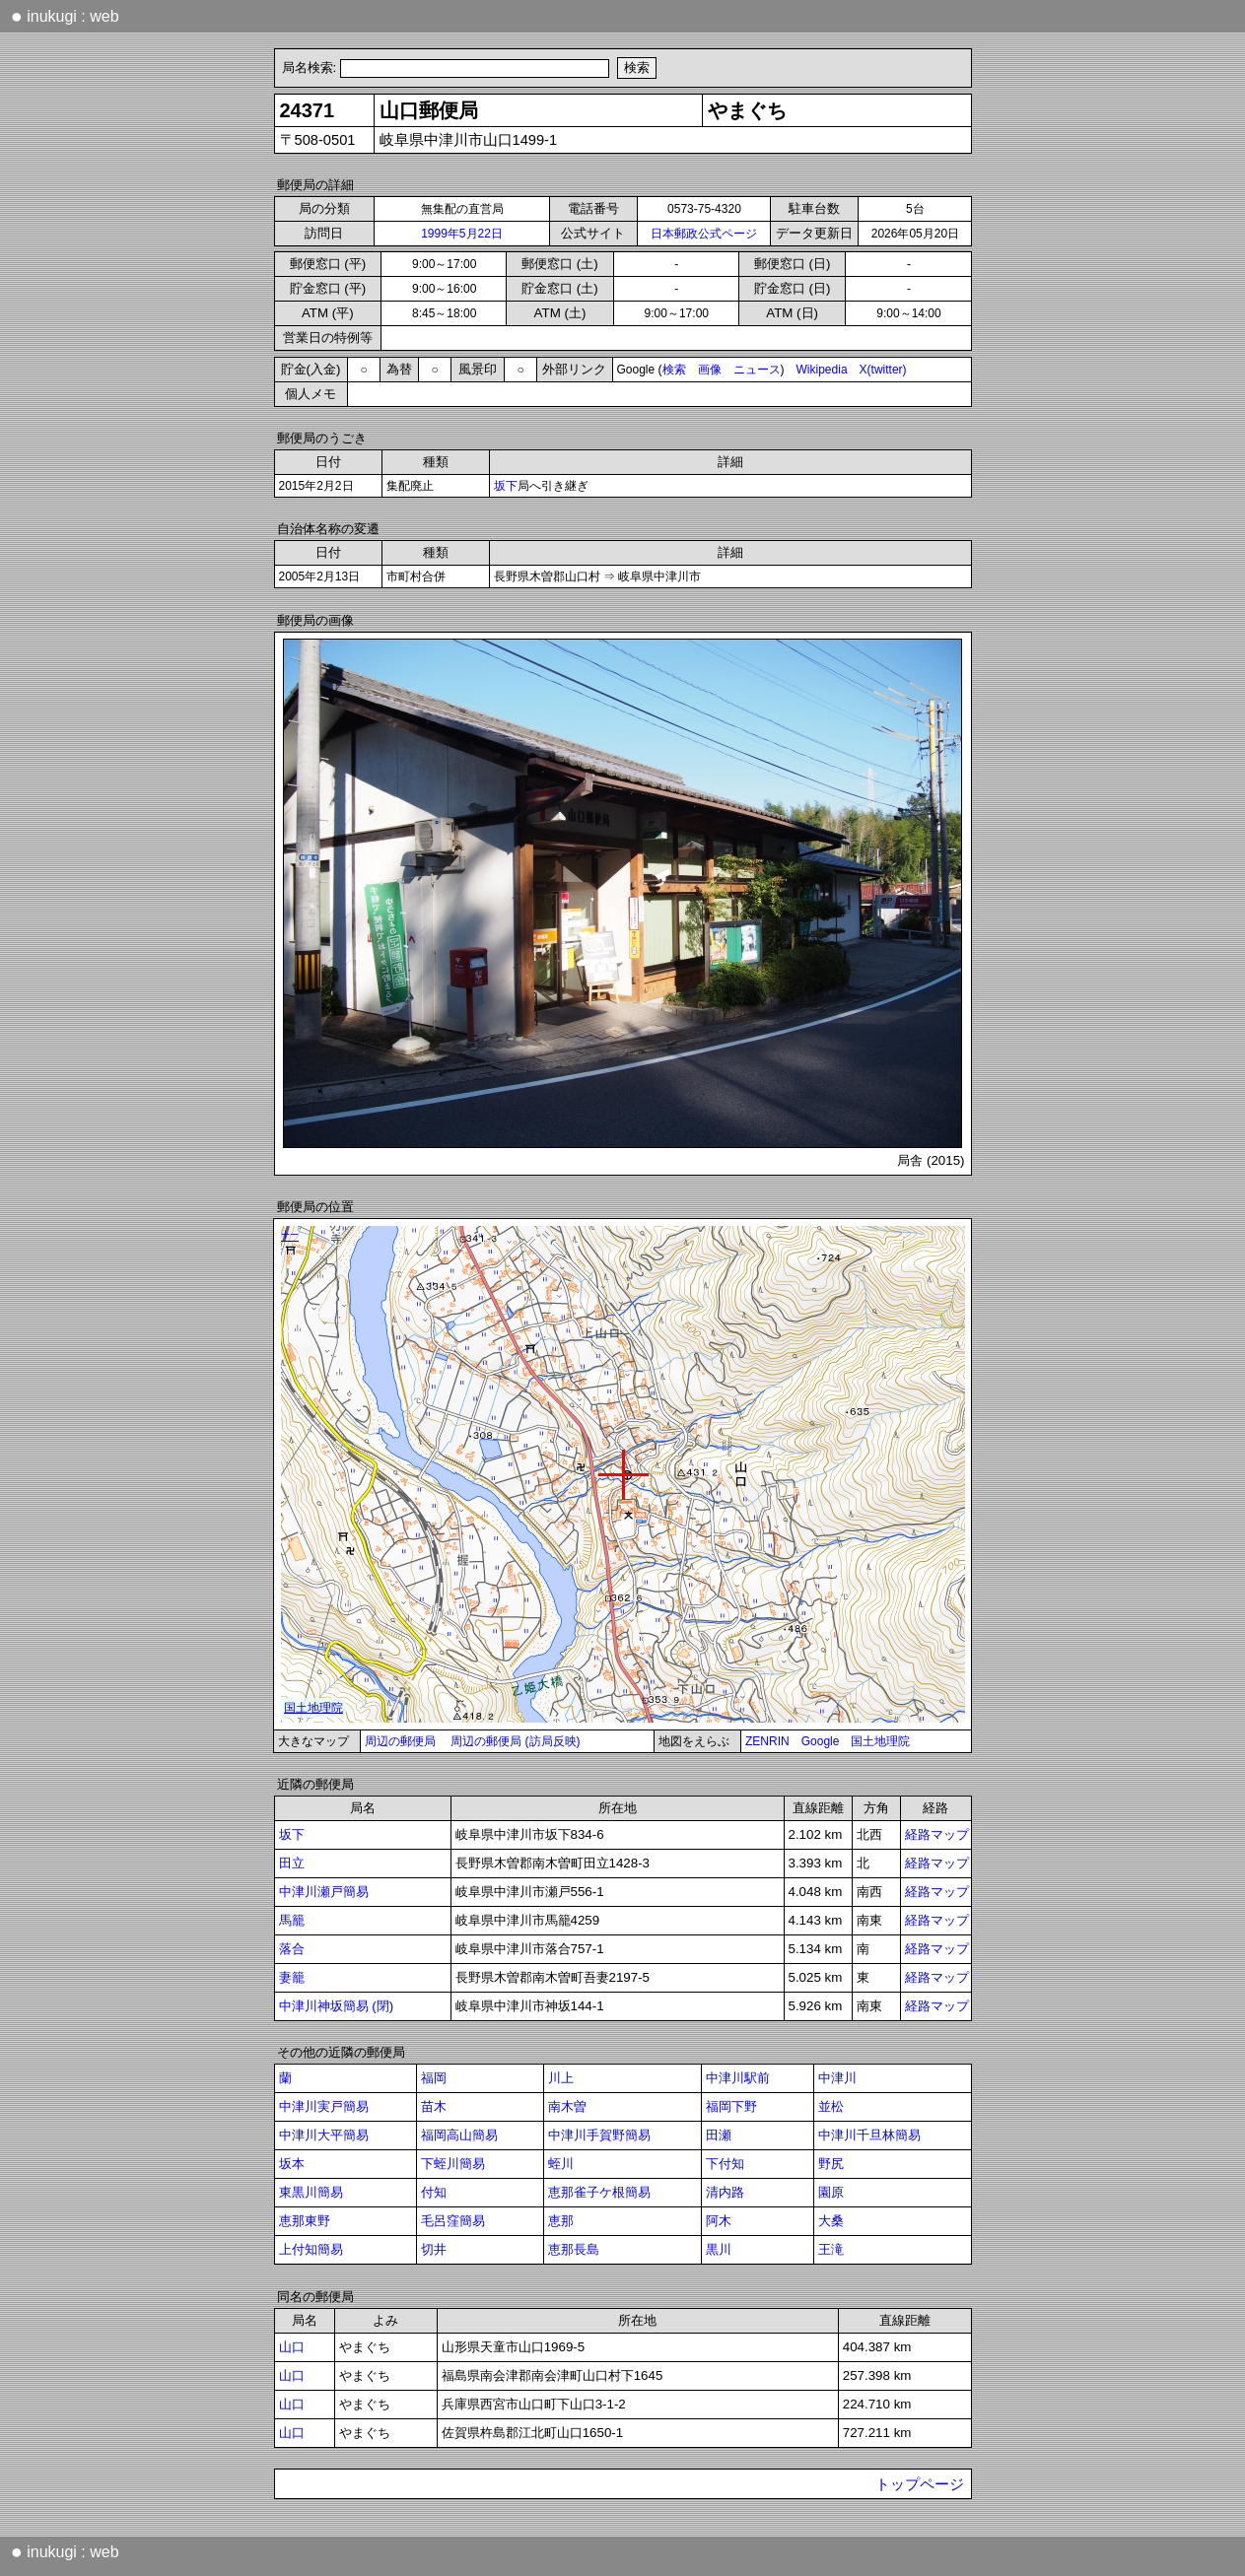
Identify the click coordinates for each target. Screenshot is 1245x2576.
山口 (292, 2346)
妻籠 (292, 1977)
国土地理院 (880, 1741)
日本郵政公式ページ (704, 233)
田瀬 (718, 2135)
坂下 (506, 486)
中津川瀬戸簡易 (324, 1891)
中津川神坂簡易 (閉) (336, 2006)
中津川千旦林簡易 (869, 2135)
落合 (292, 1948)
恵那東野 (304, 2220)
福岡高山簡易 (459, 2135)
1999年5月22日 (462, 233)
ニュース (757, 369)
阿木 (718, 2220)
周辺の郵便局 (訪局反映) (515, 1741)
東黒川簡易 (311, 2192)
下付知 (725, 2163)
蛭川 (561, 2163)
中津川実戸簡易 (324, 2106)
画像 (710, 369)
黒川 (718, 2249)
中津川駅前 (738, 2077)
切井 (434, 2249)
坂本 (292, 2163)
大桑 (831, 2220)
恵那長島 (573, 2249)
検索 (674, 369)
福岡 (434, 2077)
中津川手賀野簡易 (599, 2135)
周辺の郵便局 (400, 1741)
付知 (434, 2192)
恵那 (561, 2220)
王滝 (831, 2249)
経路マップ (937, 1834)
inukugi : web (65, 16)
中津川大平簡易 (324, 2135)
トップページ (919, 2484)
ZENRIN (767, 1741)
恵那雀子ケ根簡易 (599, 2192)
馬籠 (292, 1920)
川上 (561, 2077)
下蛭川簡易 (453, 2163)
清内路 (725, 2192)
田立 (292, 1863)
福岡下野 (731, 2106)
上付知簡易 (311, 2249)
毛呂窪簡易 (453, 2220)
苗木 (434, 2106)
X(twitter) (883, 369)
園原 (831, 2192)
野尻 (831, 2163)
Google (820, 1741)
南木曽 (567, 2106)
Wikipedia (822, 369)
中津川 (837, 2077)
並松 (831, 2106)
